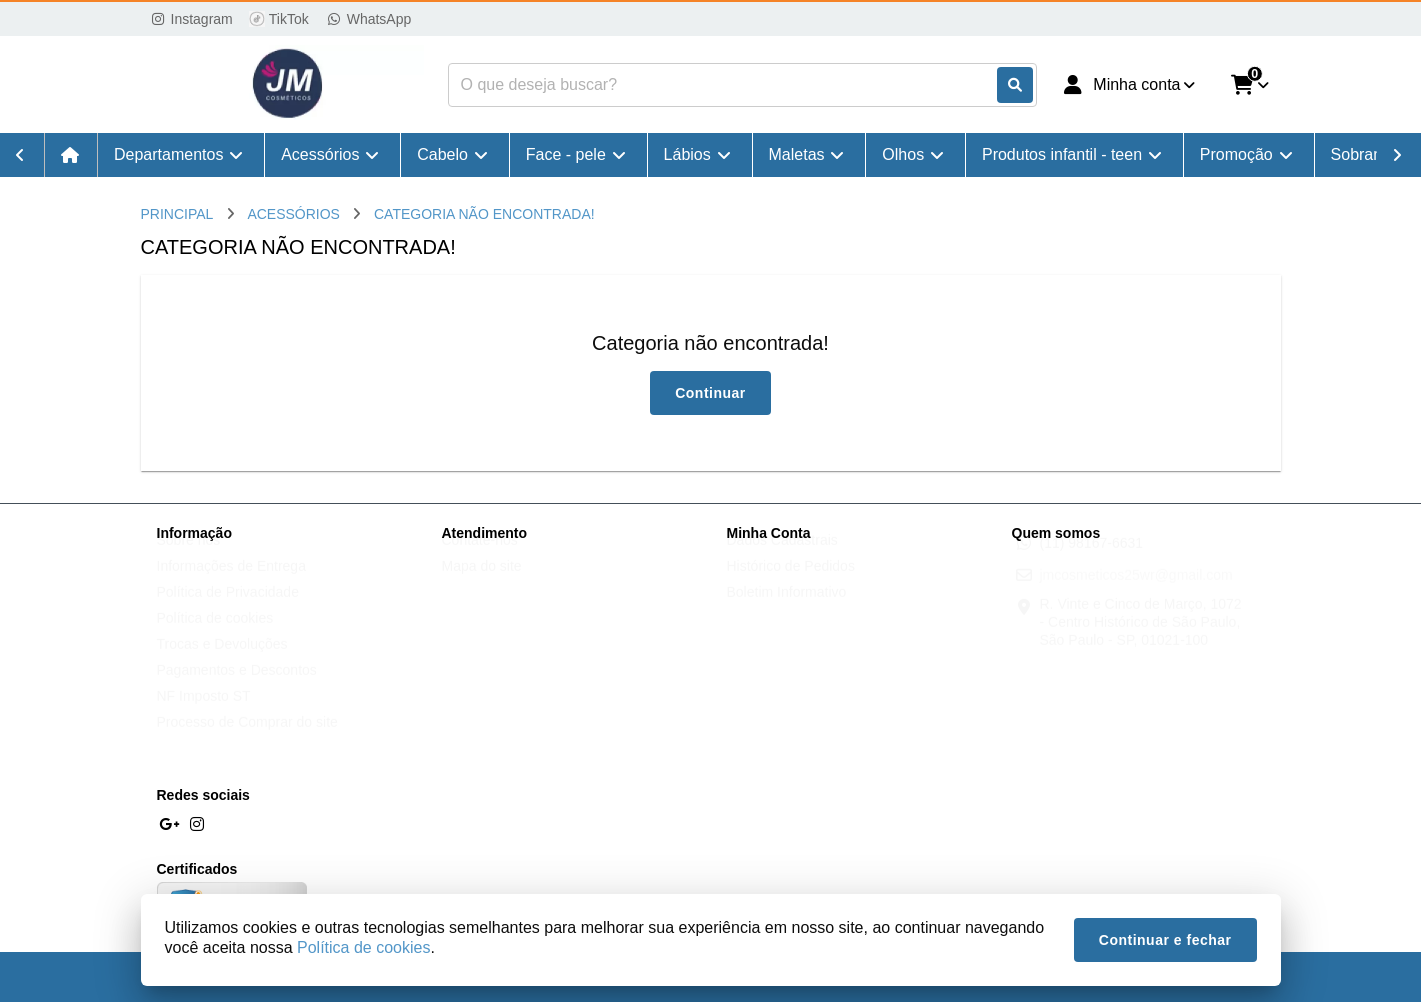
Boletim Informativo (787, 611)
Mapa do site (482, 585)
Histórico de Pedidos (791, 585)
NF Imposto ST (204, 715)
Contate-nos (480, 559)
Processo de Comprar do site (247, 741)
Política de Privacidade (228, 611)
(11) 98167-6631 (1092, 562)
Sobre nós (189, 559)
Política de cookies (215, 637)
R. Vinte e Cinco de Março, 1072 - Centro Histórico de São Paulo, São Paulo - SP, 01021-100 (1141, 641)
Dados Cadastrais (782, 559)
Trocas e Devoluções (222, 663)
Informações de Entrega (231, 585)
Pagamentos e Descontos (237, 689)
